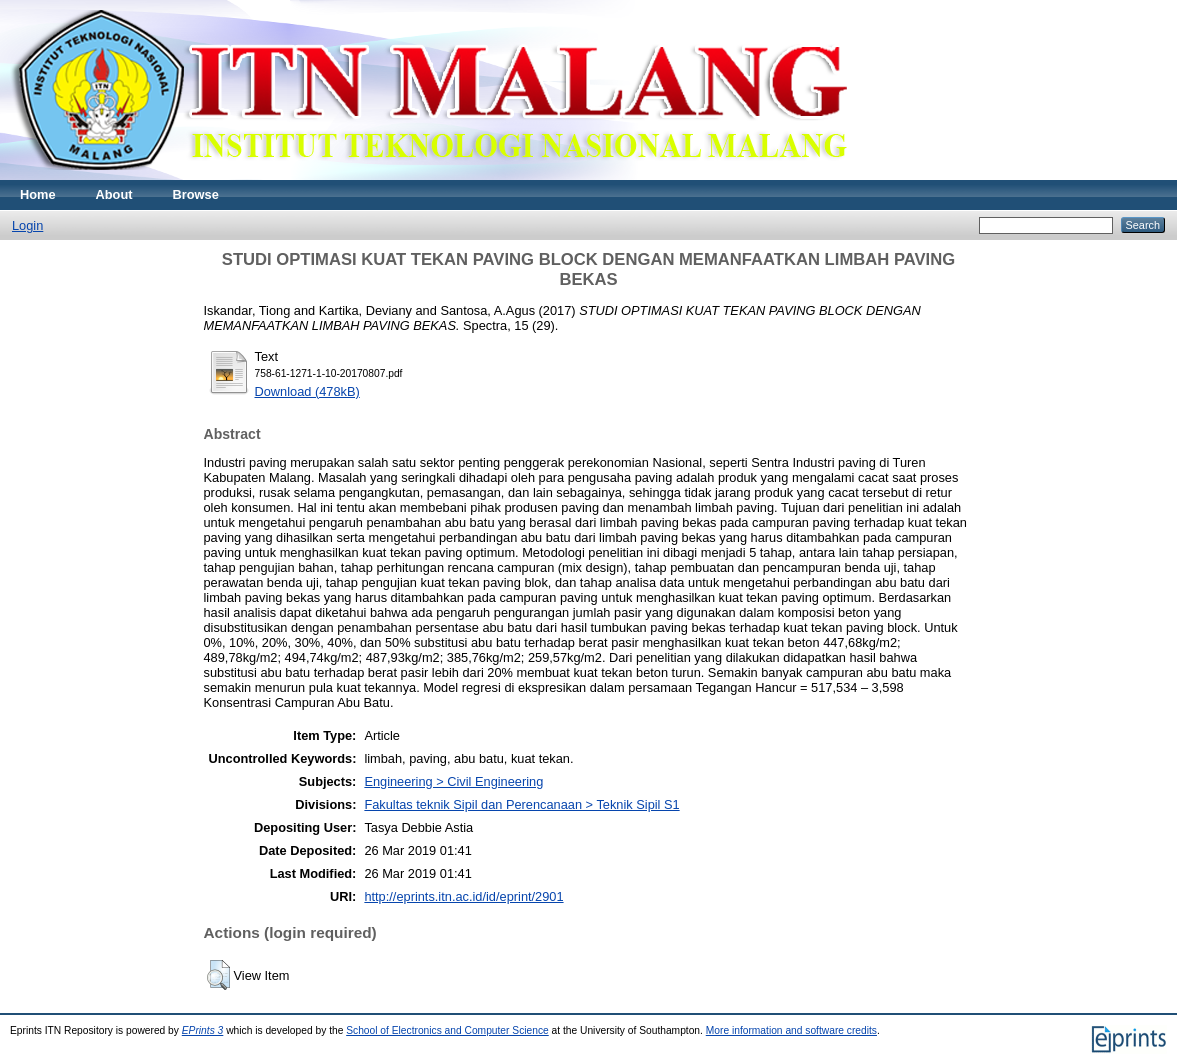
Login (27, 225)
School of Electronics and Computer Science (447, 1030)
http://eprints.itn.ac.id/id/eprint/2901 (463, 896)
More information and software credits (791, 1030)
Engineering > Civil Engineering (453, 781)
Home (38, 194)
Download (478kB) (307, 391)
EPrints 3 (203, 1030)
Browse (196, 194)
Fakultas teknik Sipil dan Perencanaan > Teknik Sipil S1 (521, 804)
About (114, 194)
